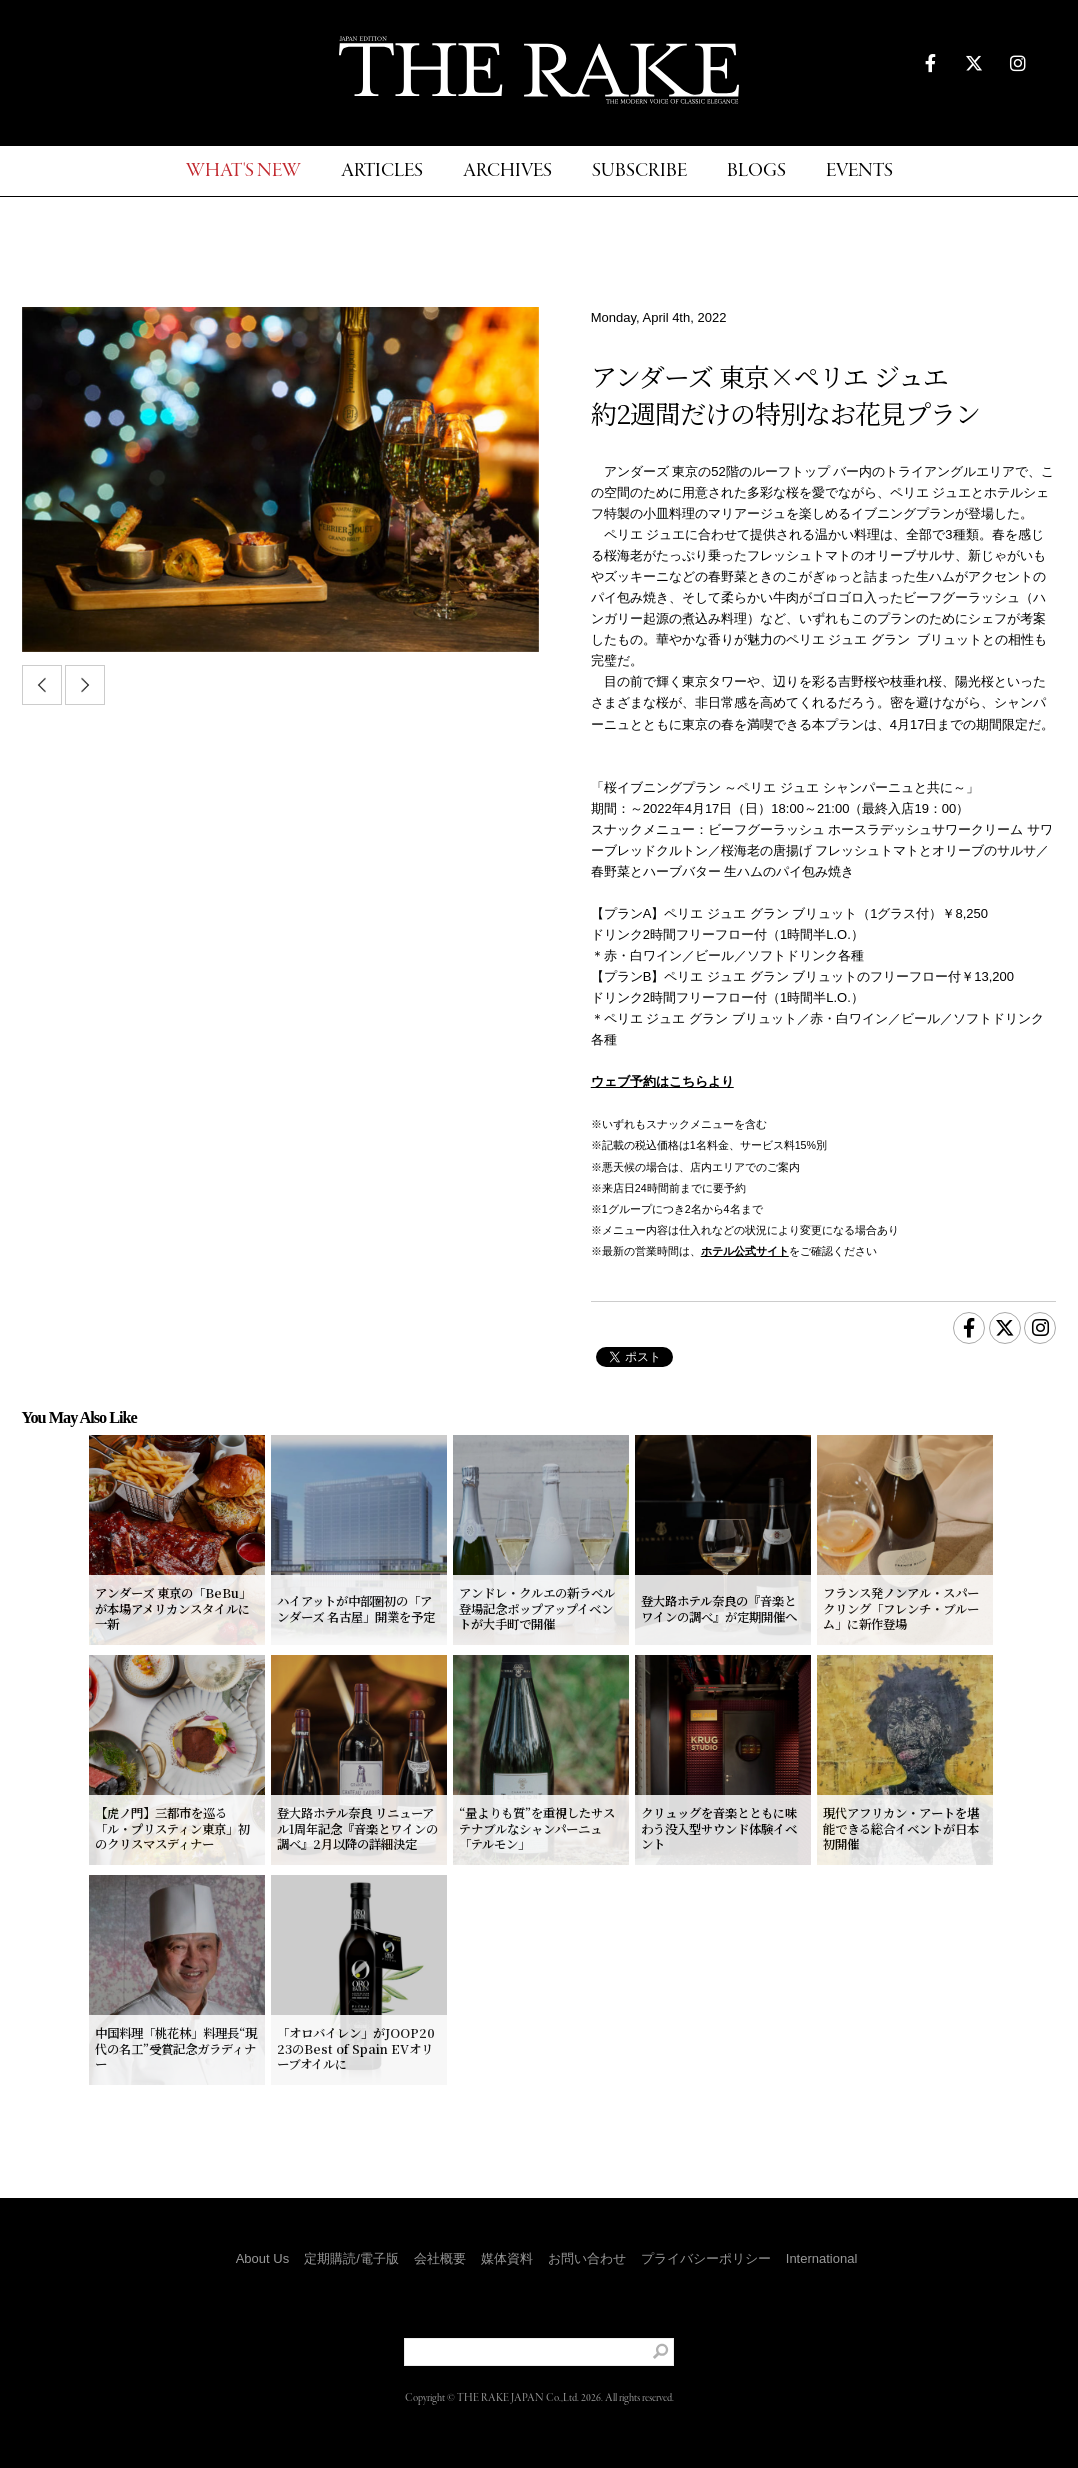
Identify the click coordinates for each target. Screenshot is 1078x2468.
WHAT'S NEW (243, 171)
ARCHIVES (507, 171)
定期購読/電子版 (351, 2258)
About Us (262, 2258)
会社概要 (440, 2258)
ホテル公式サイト (745, 1251)
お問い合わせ (587, 2258)
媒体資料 (507, 2258)
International (822, 2258)
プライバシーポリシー (706, 2258)
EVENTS (859, 171)
